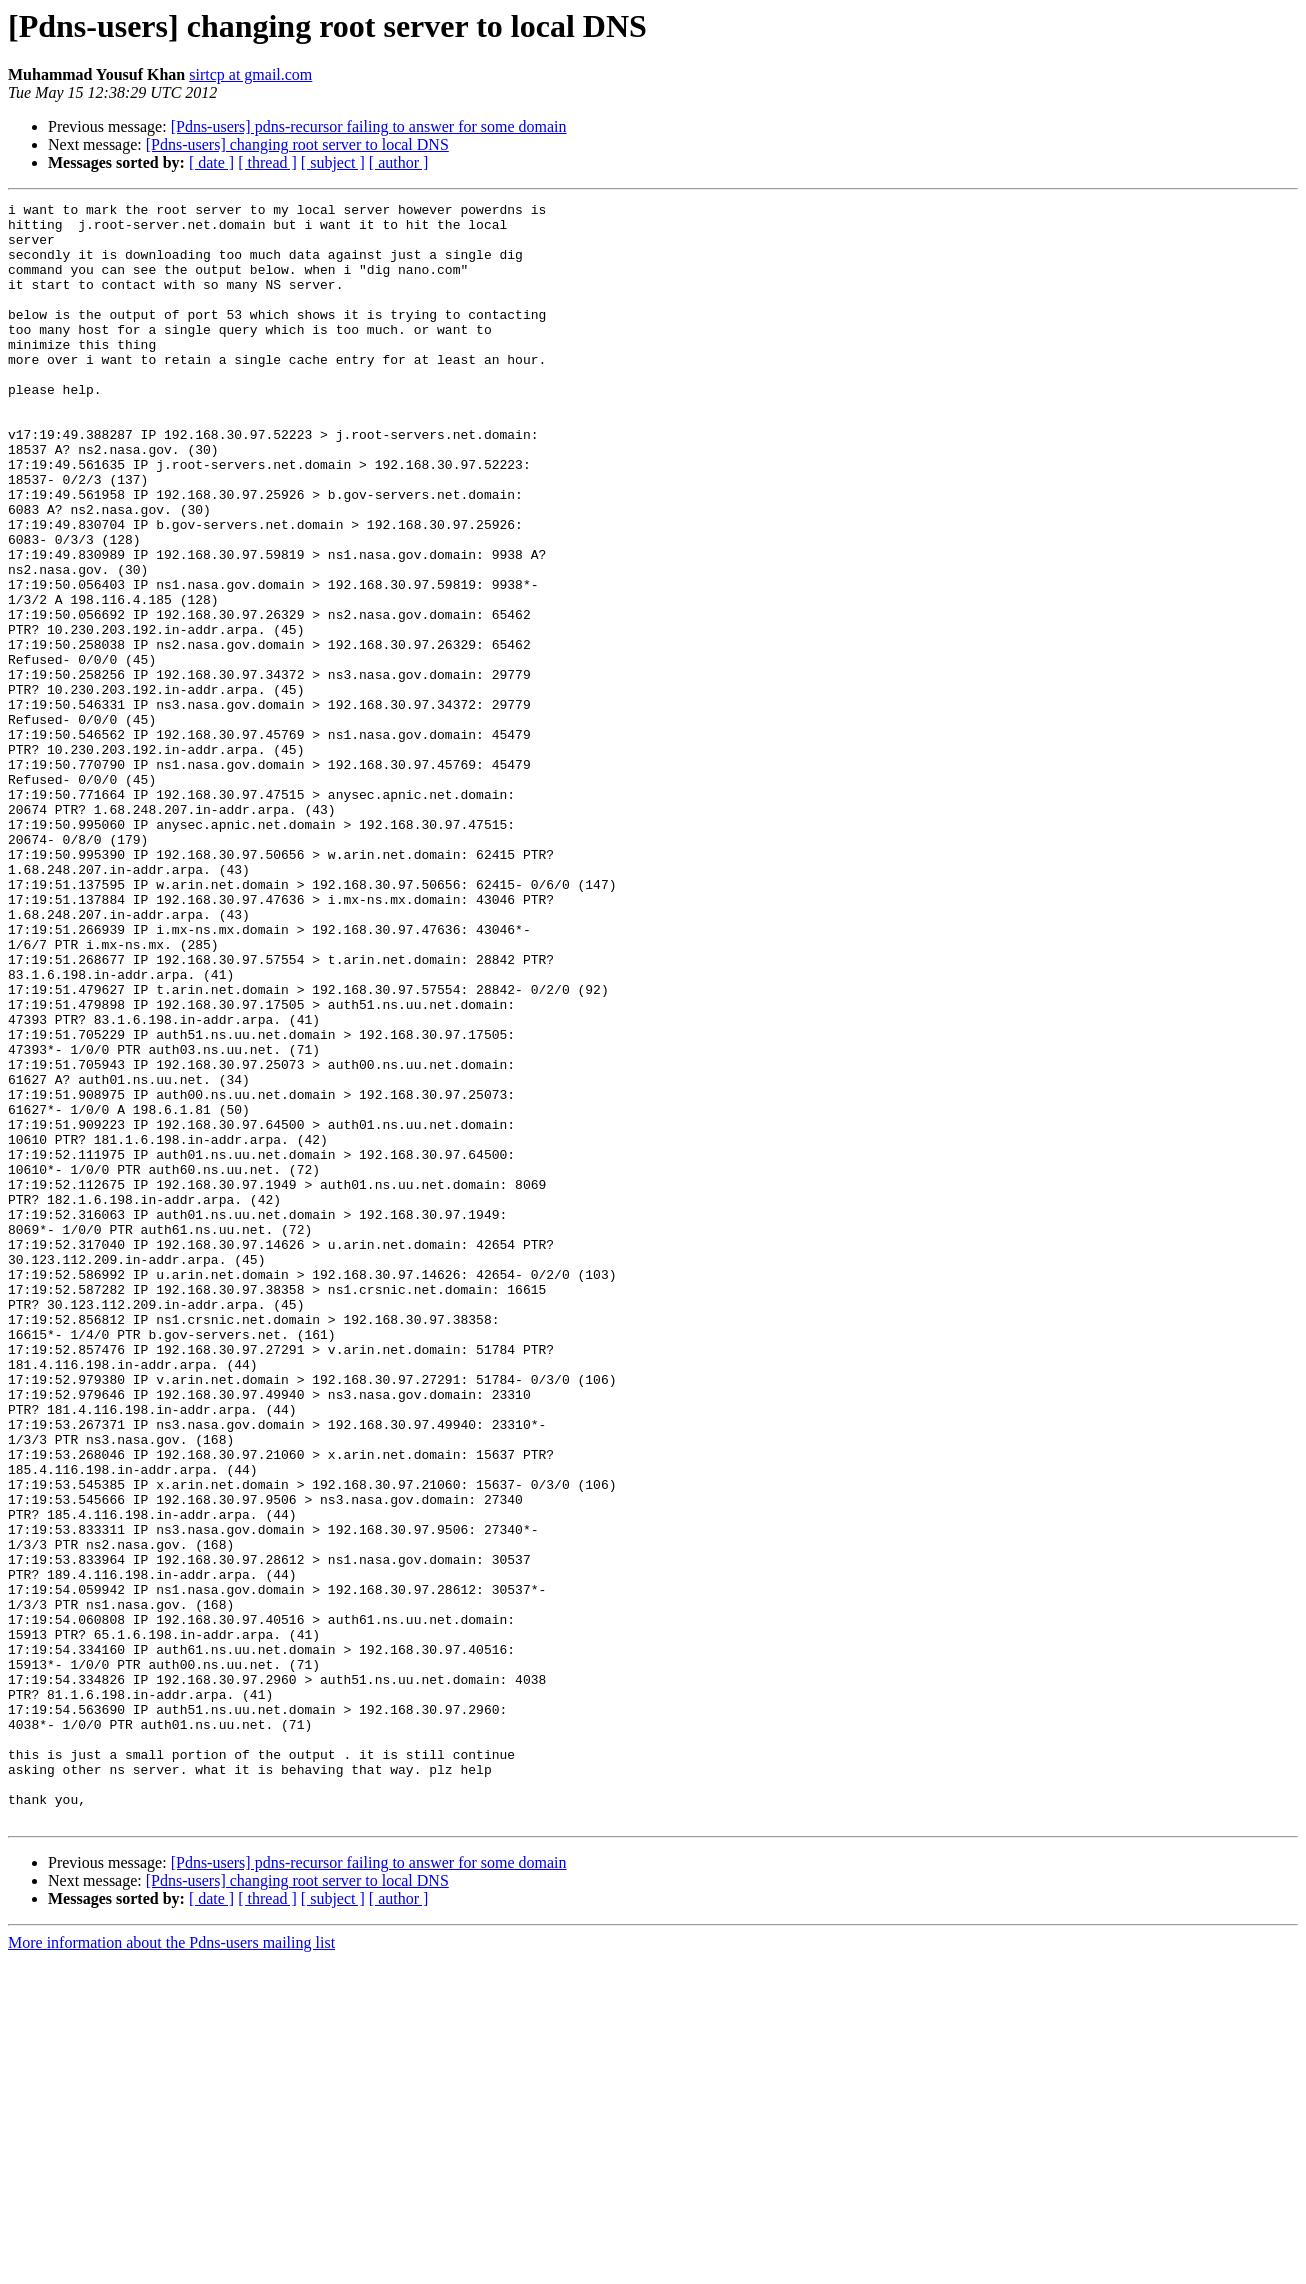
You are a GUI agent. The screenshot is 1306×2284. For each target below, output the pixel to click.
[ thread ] (267, 162)
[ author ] (399, 162)
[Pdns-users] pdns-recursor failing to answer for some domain (369, 126)
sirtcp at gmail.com (250, 74)
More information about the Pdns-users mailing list (171, 2266)
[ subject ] (333, 162)
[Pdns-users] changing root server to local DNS (297, 144)
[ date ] (211, 162)
